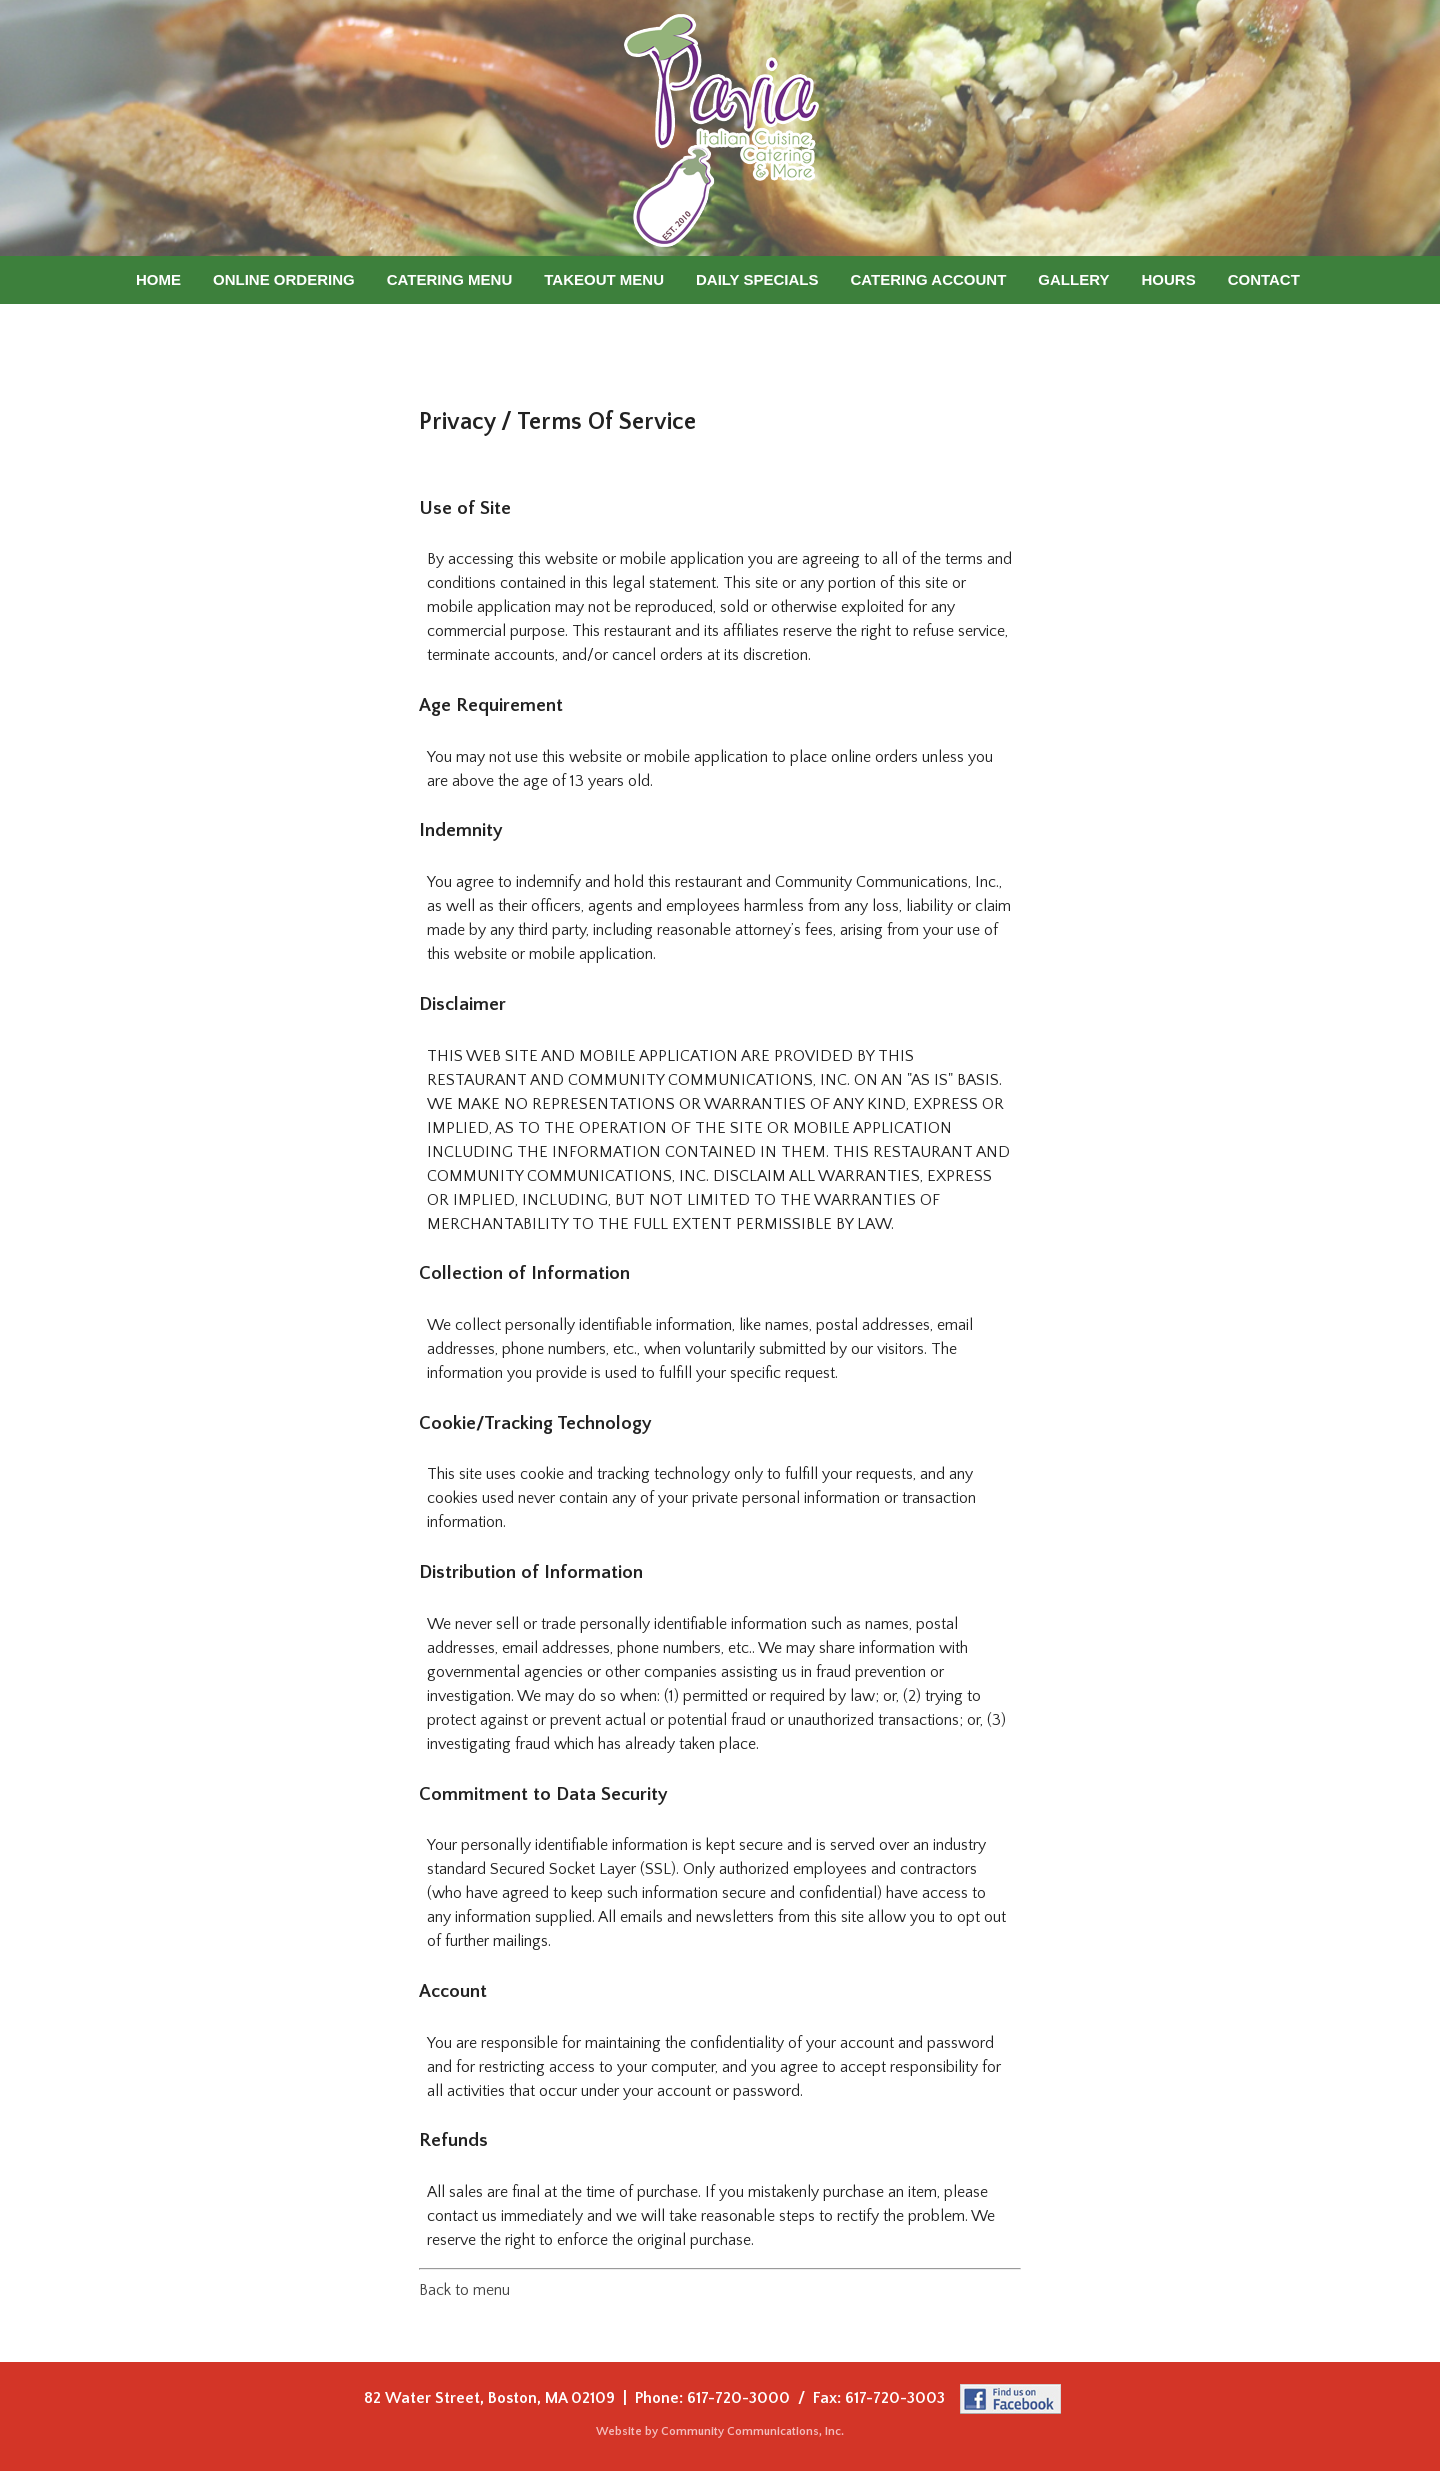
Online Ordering (284, 279)
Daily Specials (757, 279)
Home (158, 279)
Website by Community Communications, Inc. (720, 2431)
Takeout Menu (604, 279)
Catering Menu (450, 279)
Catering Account (929, 279)
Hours (1168, 279)
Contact (1264, 279)
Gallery (1073, 279)
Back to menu (464, 2290)
